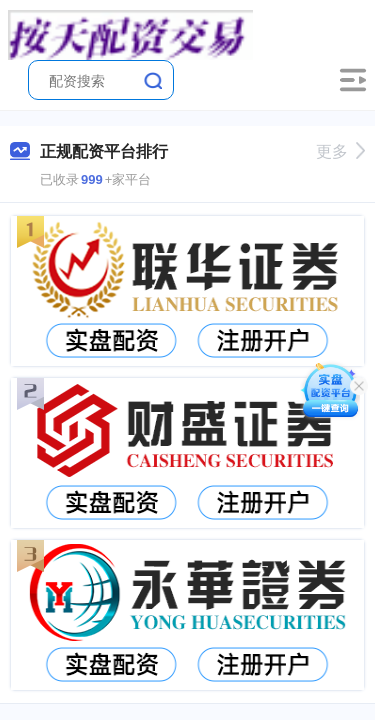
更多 (340, 151)
